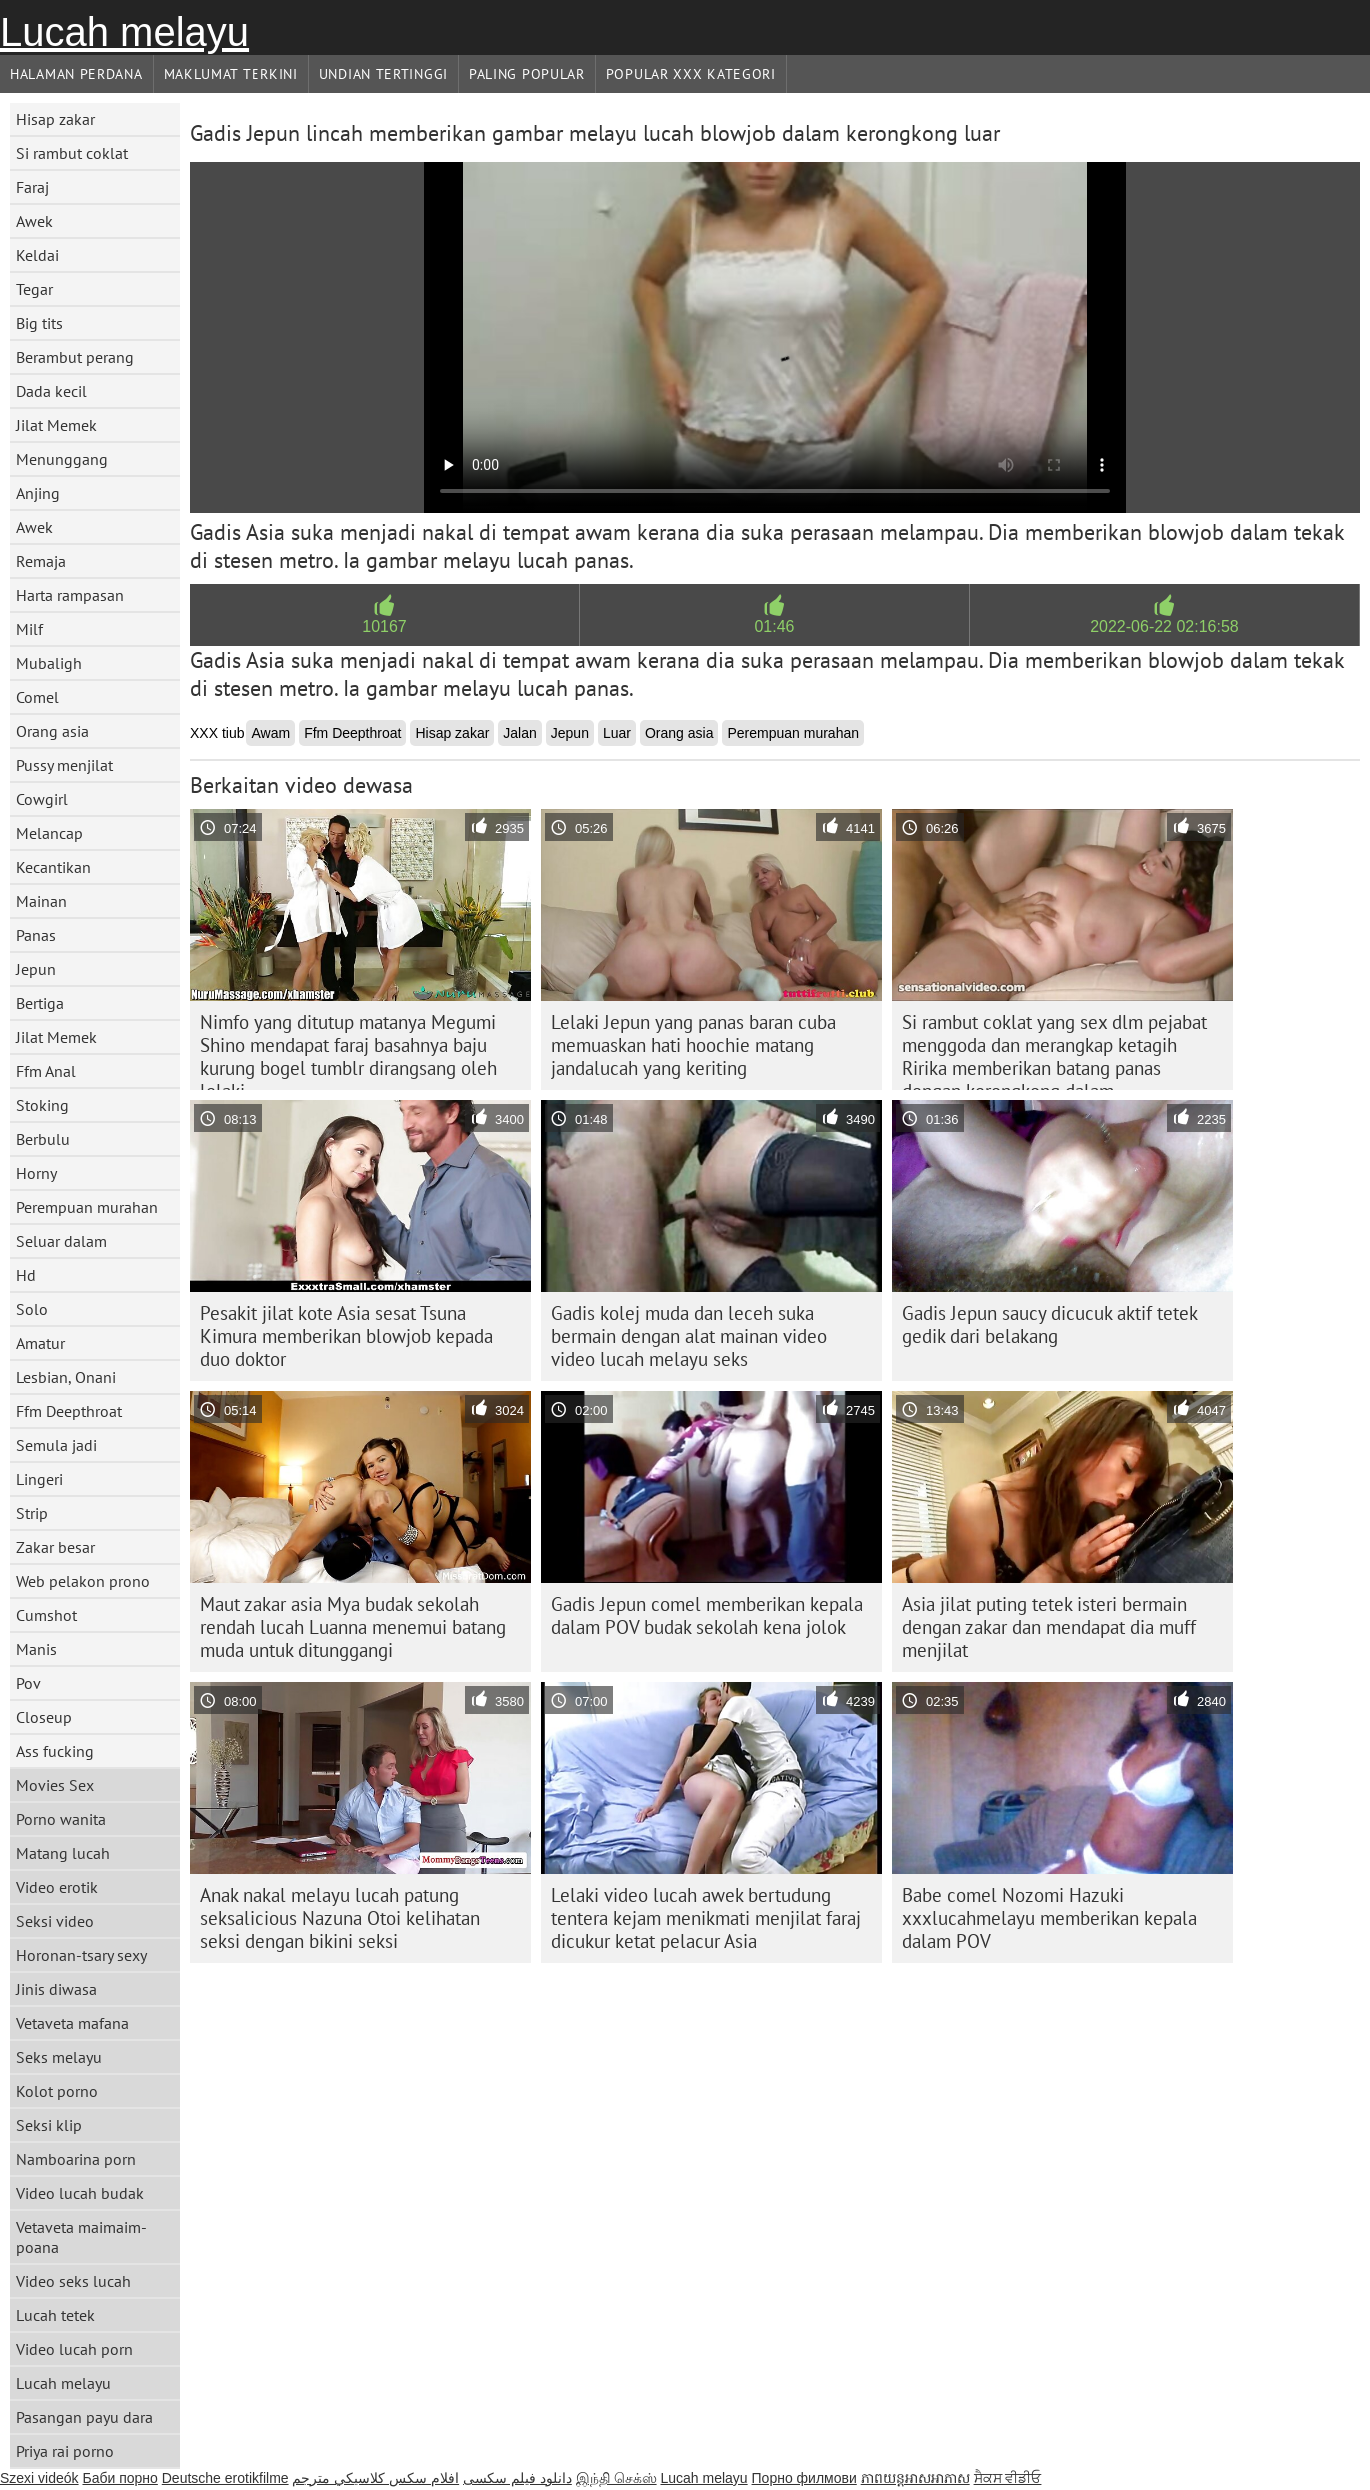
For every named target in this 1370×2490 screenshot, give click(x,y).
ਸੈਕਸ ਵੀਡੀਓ (1008, 2478)
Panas (36, 935)
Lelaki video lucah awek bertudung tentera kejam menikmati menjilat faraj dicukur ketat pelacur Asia (706, 1918)
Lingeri (39, 1479)
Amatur (40, 1343)
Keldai (37, 255)
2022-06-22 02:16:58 (1164, 626)
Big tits (39, 323)
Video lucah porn (74, 2349)
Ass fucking (55, 1751)
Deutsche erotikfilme (225, 2478)
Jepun (36, 969)
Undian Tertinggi (383, 74)
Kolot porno (57, 2091)
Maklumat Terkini (231, 74)
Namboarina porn (76, 2159)
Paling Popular (527, 74)
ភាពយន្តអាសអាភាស (915, 2478)
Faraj (32, 187)
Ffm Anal (46, 1071)
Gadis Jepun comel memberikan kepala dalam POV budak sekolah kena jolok (707, 1615)
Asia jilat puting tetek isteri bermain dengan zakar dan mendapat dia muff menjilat (1049, 1627)
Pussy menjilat (64, 765)
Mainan (41, 901)
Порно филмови (804, 2478)
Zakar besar (55, 1547)
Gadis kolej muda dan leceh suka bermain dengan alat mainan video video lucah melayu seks (689, 1336)
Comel (37, 697)
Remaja (41, 561)
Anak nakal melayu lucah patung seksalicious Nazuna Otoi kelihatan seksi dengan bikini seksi (340, 1918)
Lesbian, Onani (66, 1377)
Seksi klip (49, 2125)
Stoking (42, 1105)
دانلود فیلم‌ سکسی (517, 2478)
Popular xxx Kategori (691, 74)
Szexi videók (39, 2478)
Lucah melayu (124, 32)
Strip (32, 1513)
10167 (384, 626)
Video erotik (57, 1887)
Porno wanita (61, 1819)
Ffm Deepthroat (69, 1411)
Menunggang (62, 459)
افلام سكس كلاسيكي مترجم (375, 2478)
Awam (270, 733)
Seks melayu (59, 2057)
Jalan (519, 733)
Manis (36, 1649)
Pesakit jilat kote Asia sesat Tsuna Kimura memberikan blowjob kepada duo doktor (346, 1336)
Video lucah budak (80, 2193)
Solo (32, 1309)
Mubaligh (49, 663)
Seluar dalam (61, 1241)
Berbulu (43, 1139)
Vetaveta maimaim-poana (81, 2237)
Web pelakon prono (83, 1581)
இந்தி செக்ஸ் (616, 2478)
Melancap (49, 833)
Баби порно (119, 2478)
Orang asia (52, 731)
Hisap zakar (55, 119)
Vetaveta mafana (72, 2023)
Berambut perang (75, 357)
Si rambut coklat (72, 153)
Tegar (34, 289)
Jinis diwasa (56, 1989)
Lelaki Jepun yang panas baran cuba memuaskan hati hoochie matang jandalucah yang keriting (693, 1045)
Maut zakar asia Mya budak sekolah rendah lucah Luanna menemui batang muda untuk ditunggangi (353, 1627)
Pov (28, 1683)
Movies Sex (55, 1785)
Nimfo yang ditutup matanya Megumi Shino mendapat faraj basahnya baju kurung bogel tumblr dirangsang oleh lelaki (348, 1050)
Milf (29, 629)
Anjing (38, 493)
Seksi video (55, 1921)
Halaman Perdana (76, 74)
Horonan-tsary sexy (81, 1955)
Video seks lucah (73, 2281)
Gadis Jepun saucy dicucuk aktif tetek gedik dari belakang (1050, 1324)
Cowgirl (42, 799)
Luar (617, 733)
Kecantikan (53, 867)
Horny (36, 1173)
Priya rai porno (65, 2451)
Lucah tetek (55, 2315)
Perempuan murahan (87, 1207)
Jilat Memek (56, 425)
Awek (34, 221)
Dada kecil (51, 391)
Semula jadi (56, 1445)
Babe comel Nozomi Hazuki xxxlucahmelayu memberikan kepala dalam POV (1049, 1918)
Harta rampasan (70, 595)
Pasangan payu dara (84, 2417)
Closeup (44, 1717)
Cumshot (46, 1615)
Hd (26, 1275)
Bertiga (40, 1003)
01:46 (774, 626)
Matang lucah (63, 1853)
